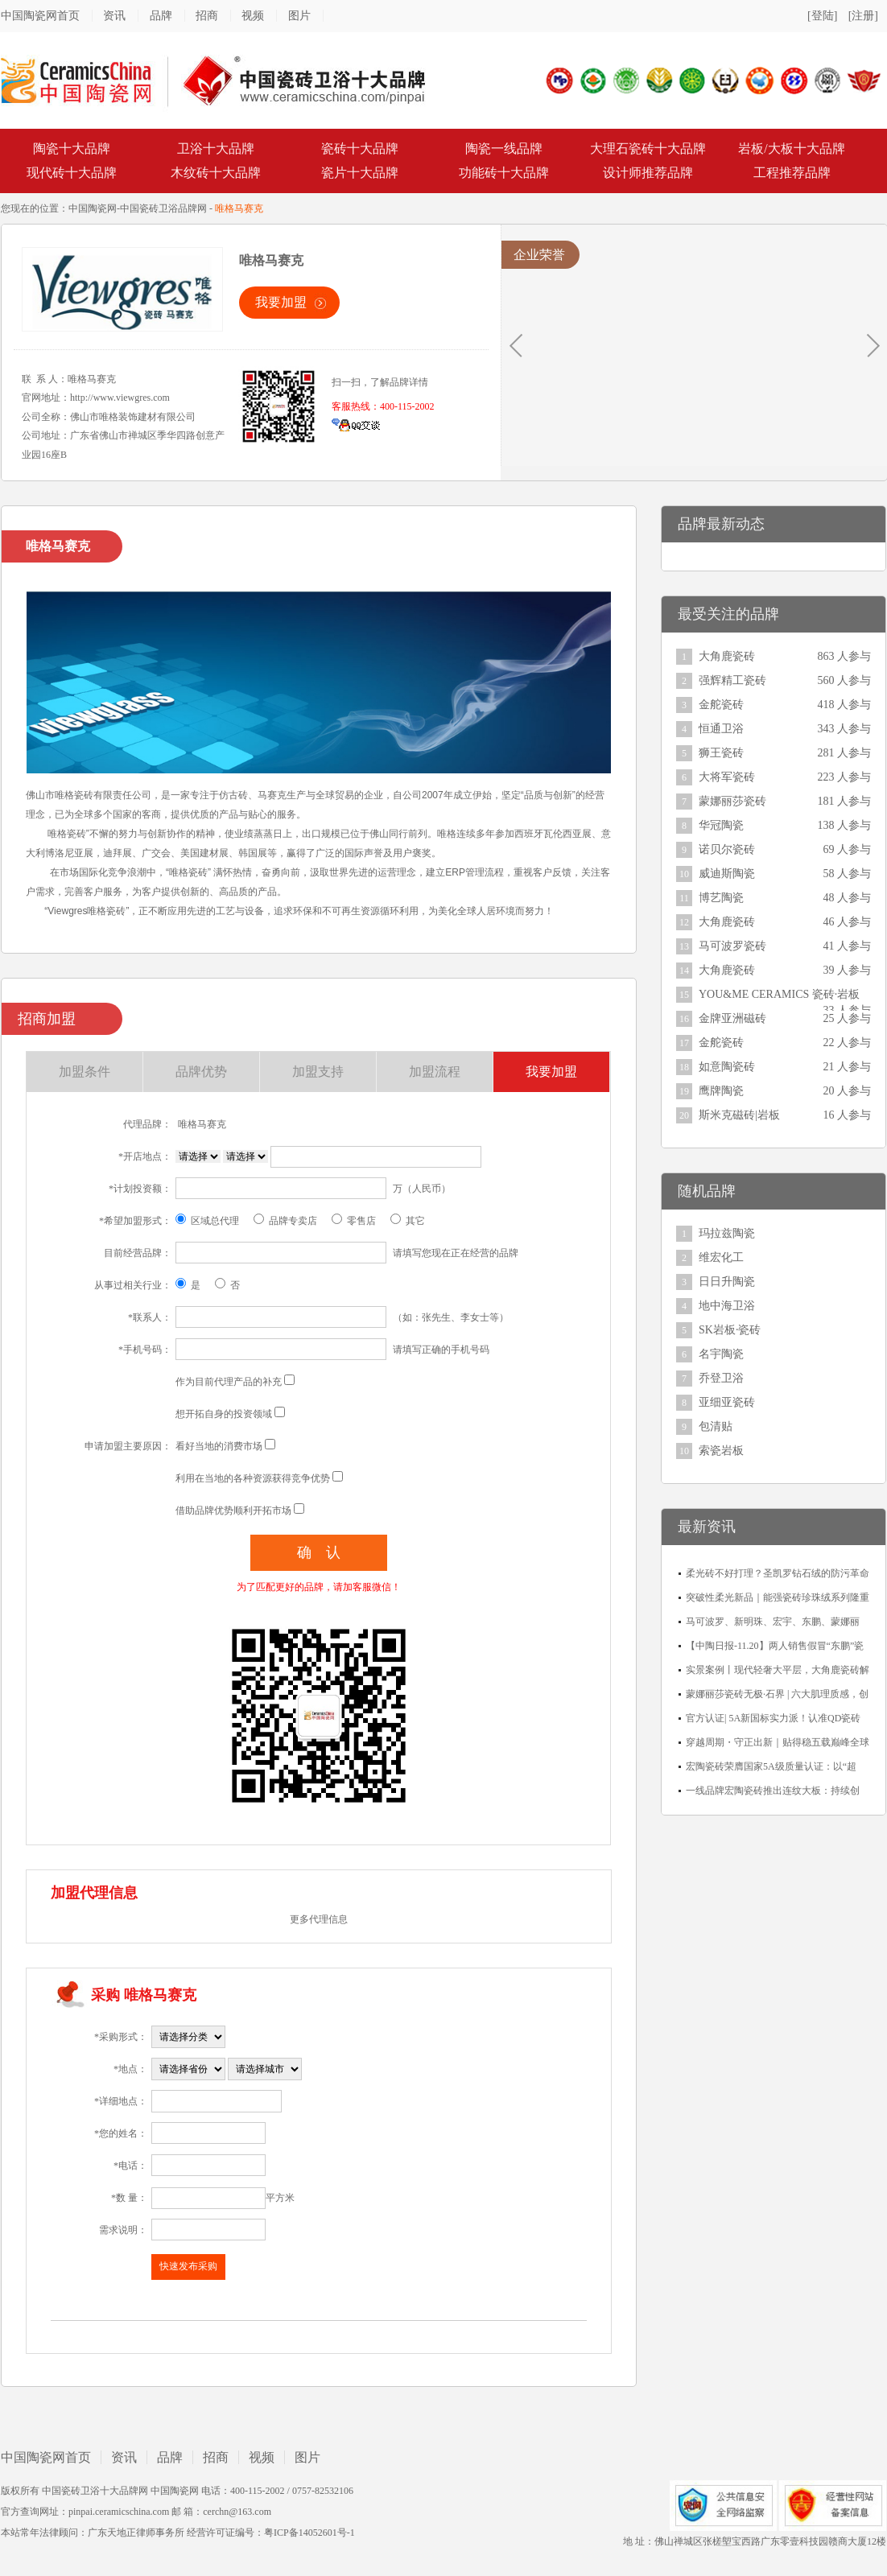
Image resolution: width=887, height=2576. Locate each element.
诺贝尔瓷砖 (727, 849)
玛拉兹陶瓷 (727, 1233)
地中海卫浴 (727, 1306)
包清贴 (715, 1426)
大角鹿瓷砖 (727, 656)
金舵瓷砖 (721, 705)
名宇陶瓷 (721, 1354)
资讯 (114, 16)
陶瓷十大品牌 (71, 148)
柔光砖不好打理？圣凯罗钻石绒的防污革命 (777, 1573)
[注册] (863, 16)
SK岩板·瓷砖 (730, 1330)
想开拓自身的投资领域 (223, 1414)
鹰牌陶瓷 (721, 1091)
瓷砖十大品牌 (359, 148)
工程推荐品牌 (792, 172)
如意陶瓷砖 (727, 1067)
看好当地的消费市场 (218, 1446)
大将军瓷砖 (727, 777)
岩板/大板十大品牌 (791, 148)
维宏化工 (721, 1257)
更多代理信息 (319, 1919)
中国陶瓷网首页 (40, 16)
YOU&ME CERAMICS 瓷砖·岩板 (779, 994)
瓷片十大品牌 (359, 172)
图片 (299, 16)
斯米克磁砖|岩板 (739, 1115)
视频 (252, 16)
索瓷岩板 (721, 1451)
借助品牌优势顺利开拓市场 (233, 1510)
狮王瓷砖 (721, 753)
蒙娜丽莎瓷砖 (732, 801)
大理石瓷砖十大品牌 (648, 148)
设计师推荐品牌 (648, 172)
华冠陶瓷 (721, 825)
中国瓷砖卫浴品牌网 (163, 208)
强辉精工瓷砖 (732, 680)
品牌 (161, 16)
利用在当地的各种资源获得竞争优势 (252, 1478)
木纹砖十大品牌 (216, 172)
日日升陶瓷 (727, 1282)
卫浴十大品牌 (215, 148)
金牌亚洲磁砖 (732, 1018)
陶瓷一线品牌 (504, 148)
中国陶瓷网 (92, 208)
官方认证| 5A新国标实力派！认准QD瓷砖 (773, 1718)
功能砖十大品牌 (504, 172)
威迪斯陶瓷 (727, 874)
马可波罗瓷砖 (732, 946)
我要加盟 (281, 302)
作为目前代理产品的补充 (228, 1381)
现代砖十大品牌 (72, 172)
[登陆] (822, 16)
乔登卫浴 (721, 1378)
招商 (207, 16)
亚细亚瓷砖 (727, 1402)
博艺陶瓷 (721, 898)
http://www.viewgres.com (120, 397)
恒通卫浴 (721, 729)
